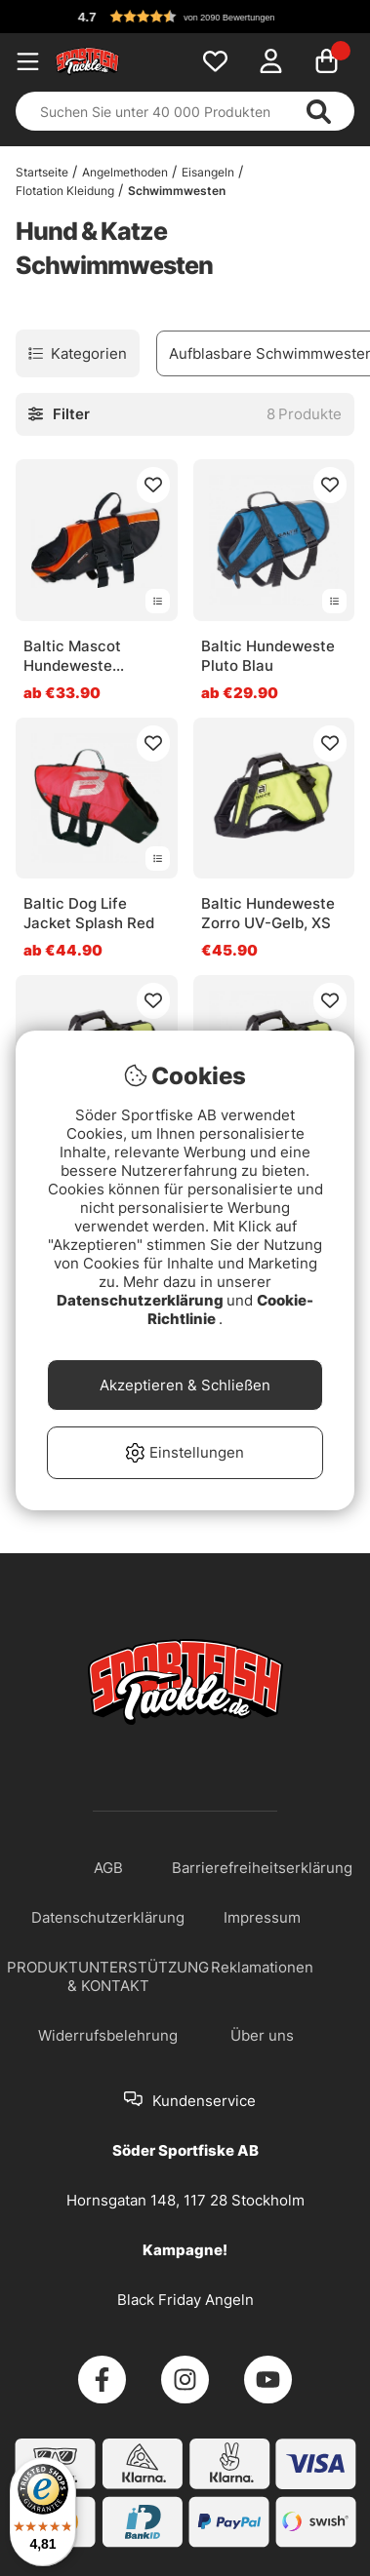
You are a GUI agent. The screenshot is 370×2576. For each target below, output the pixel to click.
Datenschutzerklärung (141, 1300)
